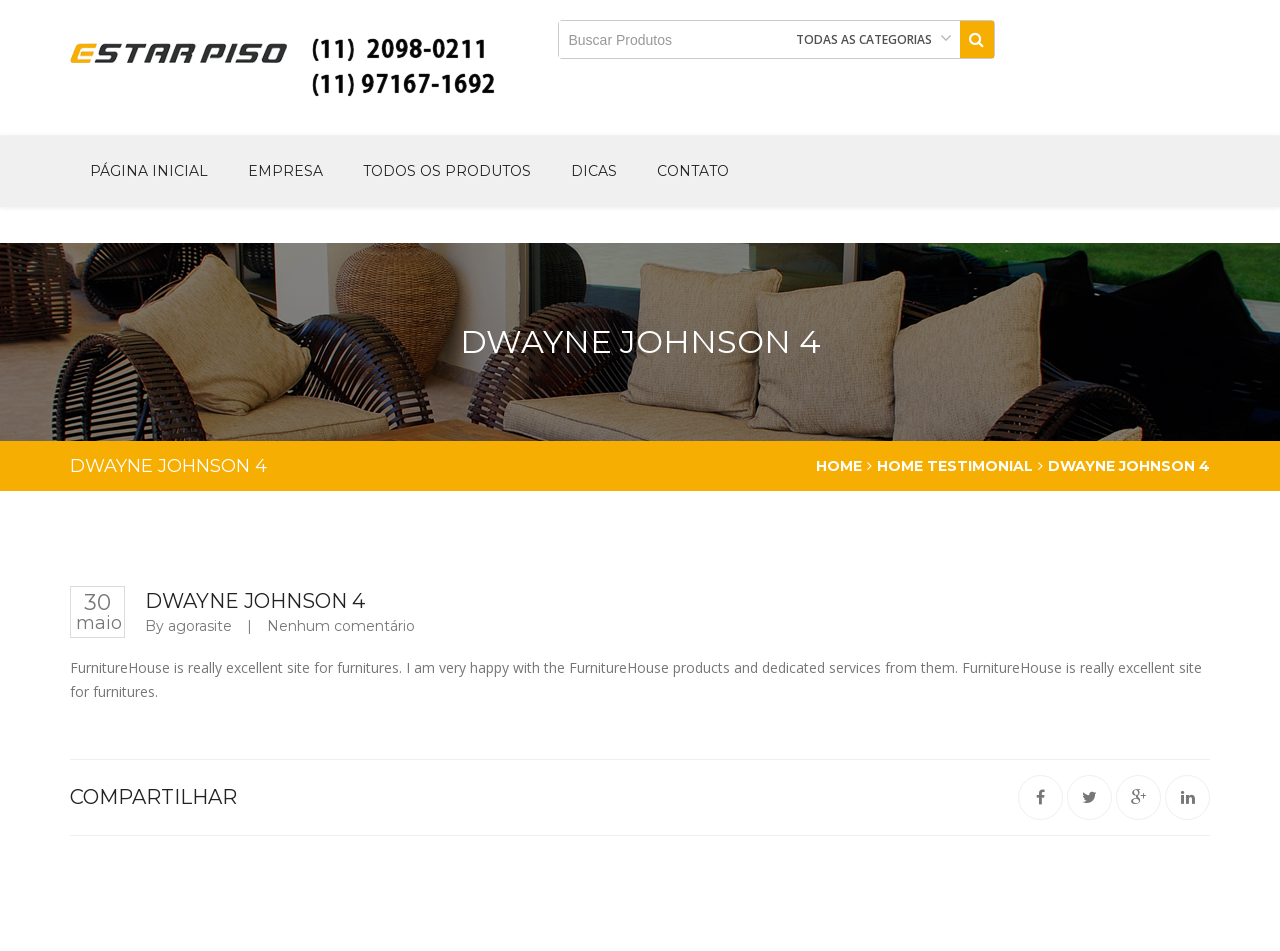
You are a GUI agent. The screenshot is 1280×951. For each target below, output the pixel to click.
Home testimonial (955, 466)
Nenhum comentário (341, 626)
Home (839, 466)
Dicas (594, 171)
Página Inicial (149, 171)
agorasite (200, 626)
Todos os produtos (447, 171)
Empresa (285, 171)
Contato (693, 171)
